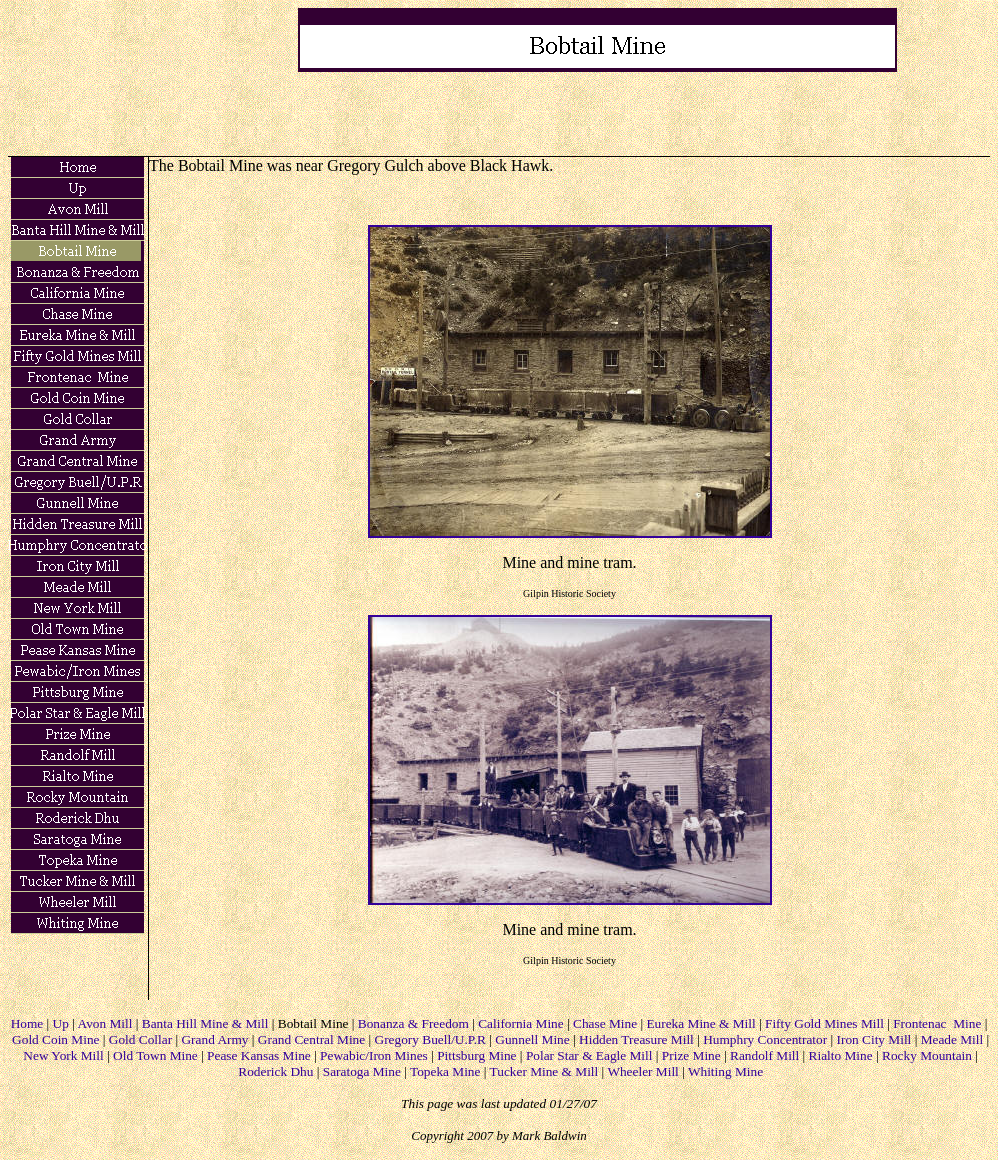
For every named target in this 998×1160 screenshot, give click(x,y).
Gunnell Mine (532, 1039)
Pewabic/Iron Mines (374, 1055)
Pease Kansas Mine (259, 1055)
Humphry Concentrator (765, 1039)
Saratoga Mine (362, 1071)
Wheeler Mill (642, 1071)
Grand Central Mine (311, 1039)
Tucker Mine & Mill (544, 1071)
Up (61, 1023)
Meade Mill (952, 1039)
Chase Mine (605, 1023)
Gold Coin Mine (55, 1039)
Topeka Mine (445, 1071)
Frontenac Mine (937, 1023)
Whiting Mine (725, 1071)
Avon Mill (105, 1023)
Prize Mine (691, 1055)
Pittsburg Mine (476, 1055)
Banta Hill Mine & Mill (205, 1023)
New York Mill (63, 1055)
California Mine (521, 1023)
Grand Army (214, 1039)
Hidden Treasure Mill (636, 1039)
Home (27, 1023)
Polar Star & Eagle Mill (589, 1055)
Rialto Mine (841, 1055)
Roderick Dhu (275, 1071)
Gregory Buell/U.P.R (430, 1039)
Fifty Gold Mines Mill (824, 1023)
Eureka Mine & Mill (700, 1023)
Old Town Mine (155, 1055)
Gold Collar (140, 1039)
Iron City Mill (874, 1039)
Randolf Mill (764, 1055)
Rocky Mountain (927, 1055)
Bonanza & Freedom (413, 1023)
